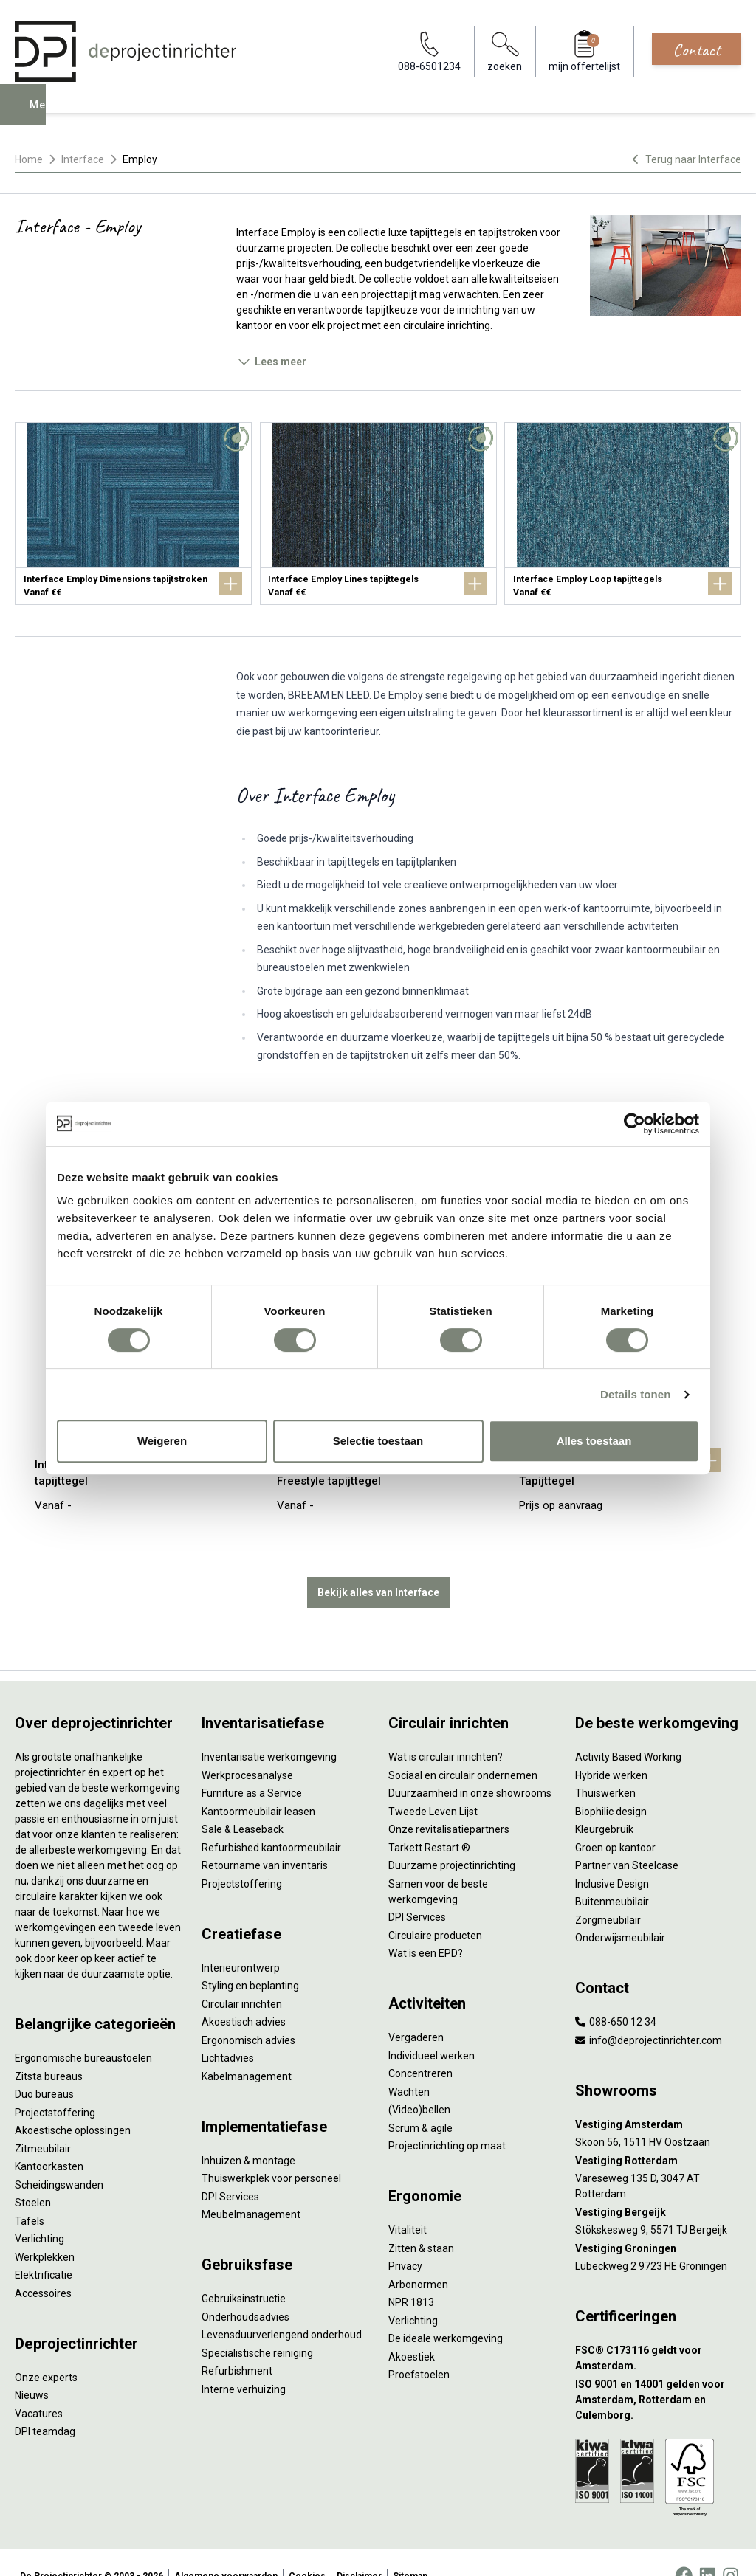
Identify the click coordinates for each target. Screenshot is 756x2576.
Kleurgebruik (604, 1803)
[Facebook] (683, 2549)
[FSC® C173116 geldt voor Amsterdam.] (658, 2331)
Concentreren (420, 2047)
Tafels (29, 2194)
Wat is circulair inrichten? (445, 1730)
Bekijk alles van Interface (378, 1566)
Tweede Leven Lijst (433, 1785)
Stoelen (33, 2176)
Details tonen (635, 1394)
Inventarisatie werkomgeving (269, 1730)
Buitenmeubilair (612, 1875)
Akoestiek (411, 2330)
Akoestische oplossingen (73, 2104)
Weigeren (162, 1440)
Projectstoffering (55, 2086)
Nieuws (32, 2369)
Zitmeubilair (43, 2122)
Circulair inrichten (242, 1977)
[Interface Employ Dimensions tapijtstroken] (133, 513)
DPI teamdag (45, 2405)
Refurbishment (237, 2344)
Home (29, 159)
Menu (46, 115)
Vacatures (39, 2387)
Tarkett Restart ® (429, 1821)
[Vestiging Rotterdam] (658, 2134)
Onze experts (46, 2351)
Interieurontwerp (241, 1941)
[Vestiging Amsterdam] (658, 2098)
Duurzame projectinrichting (451, 1839)
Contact (697, 49)
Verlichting (39, 2212)
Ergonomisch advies (248, 2014)
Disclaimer (359, 2549)
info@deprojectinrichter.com (648, 2014)
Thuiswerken (605, 1766)
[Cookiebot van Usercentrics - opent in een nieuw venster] (634, 1124)
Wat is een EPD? (425, 1927)
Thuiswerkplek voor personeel (271, 2152)
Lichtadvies (228, 2031)
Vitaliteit (407, 2203)
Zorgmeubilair (608, 1893)
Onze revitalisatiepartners (448, 1803)
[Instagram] (730, 2549)
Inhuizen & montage (248, 2134)
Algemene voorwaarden (226, 2549)
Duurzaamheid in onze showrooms (469, 1766)
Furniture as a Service (252, 1766)
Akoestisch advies (244, 1995)
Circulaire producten (435, 1909)
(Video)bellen (419, 2083)
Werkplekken (45, 2231)
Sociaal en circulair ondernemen (462, 1749)
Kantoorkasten (49, 2140)
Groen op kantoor (615, 1821)
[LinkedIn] (707, 2549)
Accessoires (43, 2267)
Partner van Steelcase (626, 1839)
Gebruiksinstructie (244, 2272)
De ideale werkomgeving (445, 2312)
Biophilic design (611, 1785)
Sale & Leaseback (243, 1803)
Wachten (409, 2065)
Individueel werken (431, 2029)
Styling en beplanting (250, 1959)
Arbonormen (418, 2258)
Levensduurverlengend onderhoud (282, 2308)
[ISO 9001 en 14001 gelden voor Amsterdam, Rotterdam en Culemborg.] (658, 2373)
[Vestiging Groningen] (658, 2222)
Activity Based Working (628, 1730)
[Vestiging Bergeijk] (658, 2186)
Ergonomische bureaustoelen (83, 2031)
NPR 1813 (411, 2276)
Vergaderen (416, 2011)
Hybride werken (611, 1749)
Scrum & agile (420, 2101)
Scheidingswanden (59, 2158)
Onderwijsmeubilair (620, 1911)
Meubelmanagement (251, 2188)
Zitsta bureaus (49, 2050)
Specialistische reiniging (257, 2326)
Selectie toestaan (378, 1440)
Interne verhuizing (244, 2363)
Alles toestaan (594, 1440)
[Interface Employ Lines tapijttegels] (378, 513)
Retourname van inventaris (265, 1839)
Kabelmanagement (247, 2050)
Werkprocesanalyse (247, 1749)
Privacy (405, 2239)
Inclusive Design (612, 1857)
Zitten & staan (421, 2222)
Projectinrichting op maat (447, 2119)
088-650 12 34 (615, 1995)
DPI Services (230, 2170)
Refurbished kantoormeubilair (271, 1821)
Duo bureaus (44, 2067)
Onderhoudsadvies (245, 2290)
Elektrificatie (43, 2248)
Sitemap (410, 2549)
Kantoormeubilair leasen (258, 1785)
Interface (82, 159)
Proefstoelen (419, 2348)
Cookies (307, 2549)
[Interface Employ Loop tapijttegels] (622, 513)
